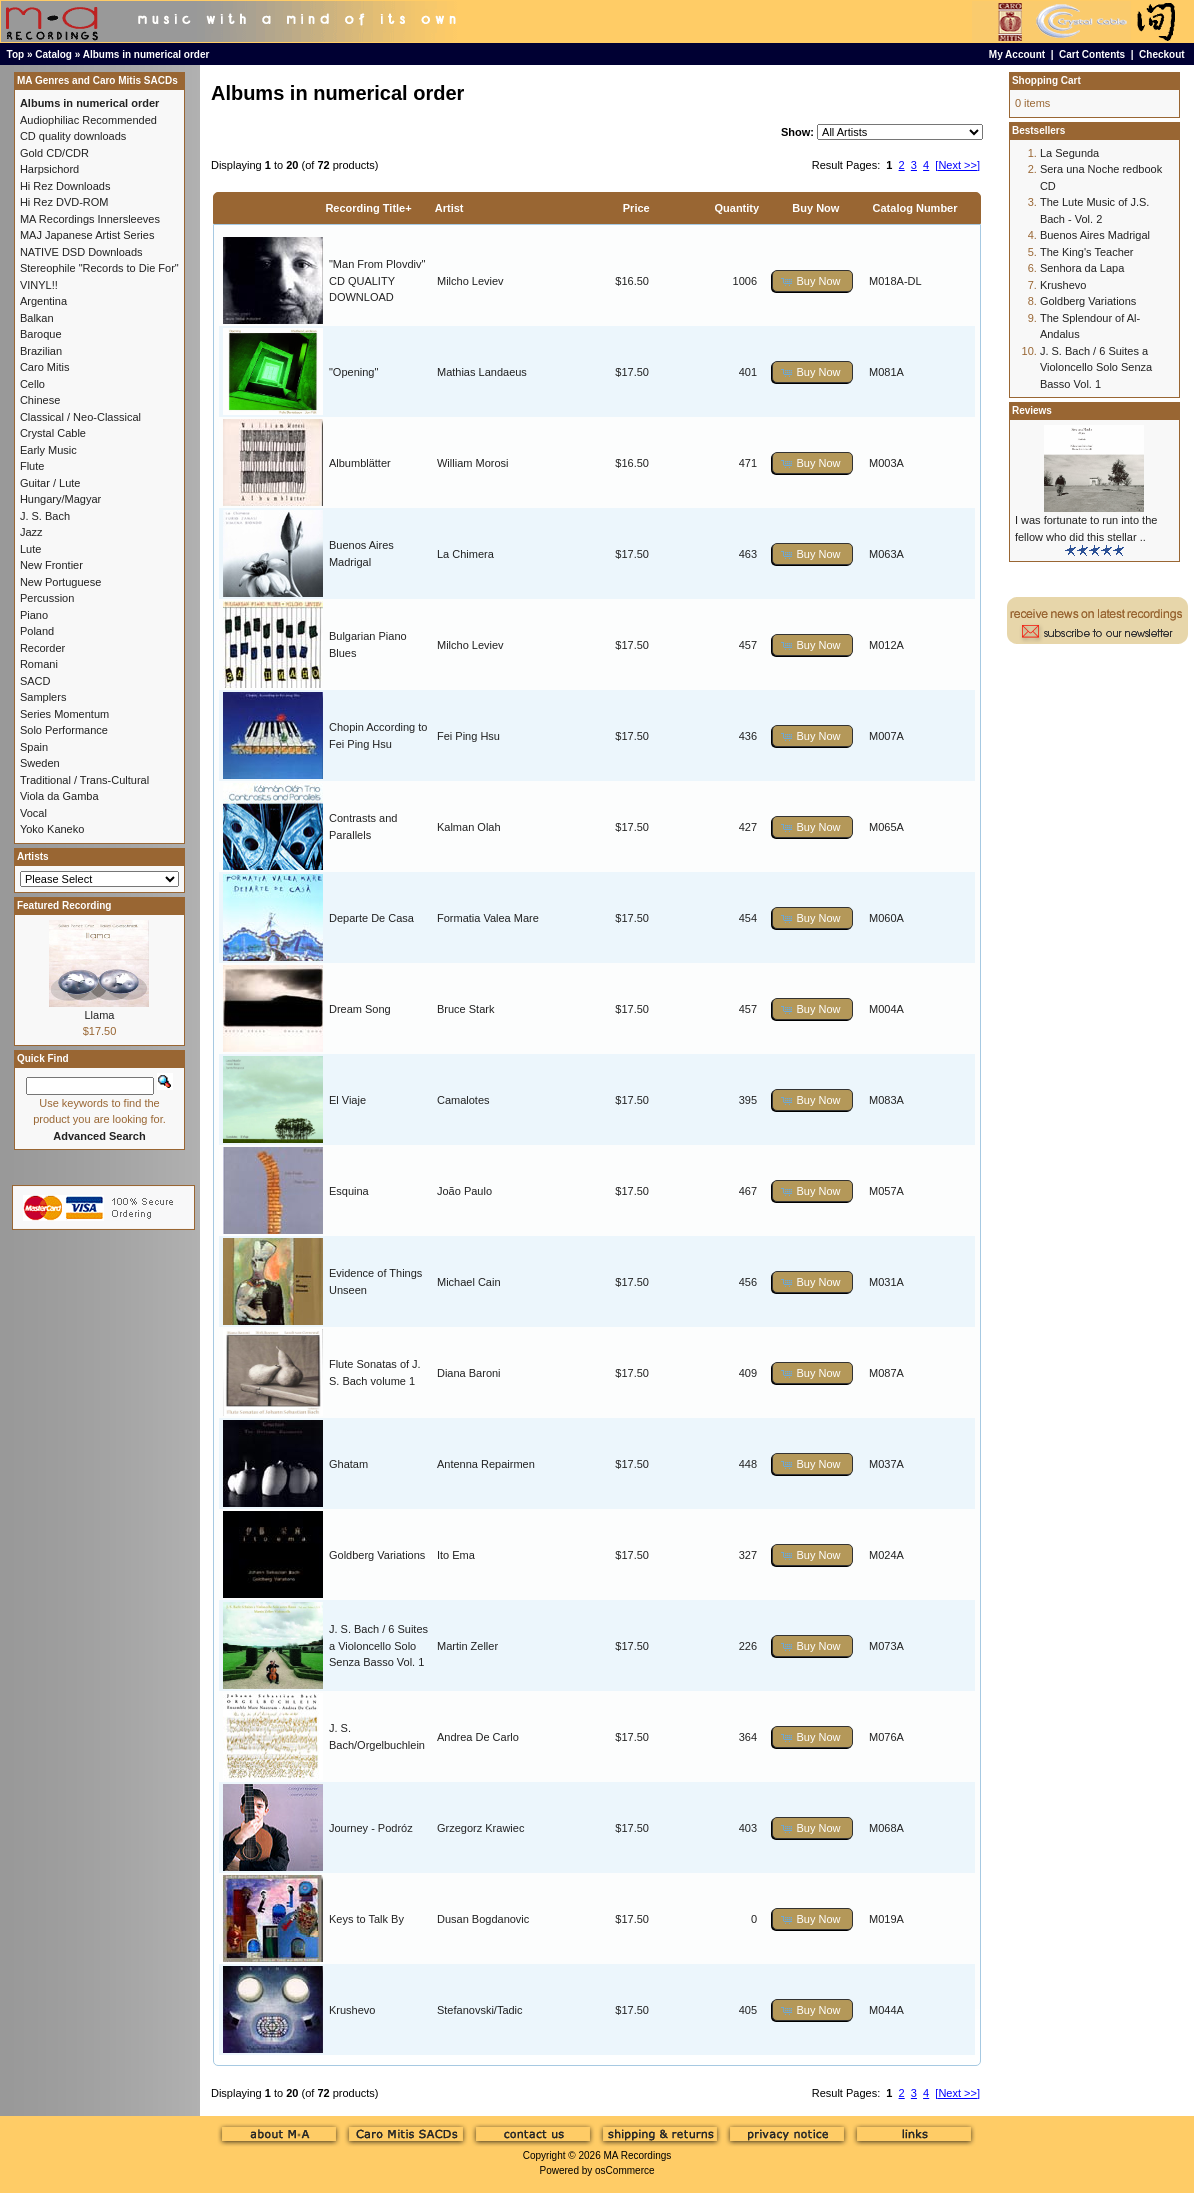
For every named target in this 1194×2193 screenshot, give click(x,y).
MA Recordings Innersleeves (90, 219)
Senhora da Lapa (1082, 268)
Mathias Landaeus (482, 372)
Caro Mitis (45, 367)
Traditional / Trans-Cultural (84, 780)
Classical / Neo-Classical (80, 417)
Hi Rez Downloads (65, 186)
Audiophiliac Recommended (88, 120)
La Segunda (1069, 153)
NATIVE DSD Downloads (81, 252)
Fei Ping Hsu (468, 736)
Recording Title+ (368, 208)
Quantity (737, 208)
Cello (32, 384)
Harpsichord (49, 169)
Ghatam (348, 1464)
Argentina (43, 301)
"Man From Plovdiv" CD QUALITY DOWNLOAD (377, 280)
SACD (35, 681)
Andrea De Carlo (478, 1737)
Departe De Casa (371, 918)
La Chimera (465, 554)
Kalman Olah (469, 827)
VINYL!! (39, 285)
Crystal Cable (53, 433)
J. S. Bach (45, 516)
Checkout (1162, 54)
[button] (812, 281)
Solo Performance (64, 730)
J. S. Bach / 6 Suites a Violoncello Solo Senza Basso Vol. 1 (378, 1645)
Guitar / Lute (50, 483)
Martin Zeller (467, 1646)
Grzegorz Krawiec (480, 1828)
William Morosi (473, 463)
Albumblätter (360, 463)
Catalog (53, 54)
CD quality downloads (73, 136)
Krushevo (352, 2010)
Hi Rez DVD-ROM (64, 202)
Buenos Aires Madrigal (1095, 235)
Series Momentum (64, 714)
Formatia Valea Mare (488, 918)
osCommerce (624, 2170)
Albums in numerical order (146, 54)
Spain (34, 747)
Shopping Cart (1046, 80)
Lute (30, 549)
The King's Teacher (1087, 252)
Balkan (37, 318)
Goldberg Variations (377, 1555)
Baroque (41, 334)
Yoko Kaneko (52, 829)
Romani (39, 664)
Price (636, 208)
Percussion (47, 598)
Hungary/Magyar (60, 499)
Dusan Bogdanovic (483, 1919)
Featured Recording (64, 905)
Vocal (33, 813)
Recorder (42, 648)
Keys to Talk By (366, 1919)
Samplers (43, 697)
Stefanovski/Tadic (480, 2010)
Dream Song (360, 1009)
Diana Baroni (469, 1373)
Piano (34, 615)
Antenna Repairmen (486, 1464)
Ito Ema (456, 1555)
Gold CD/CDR (54, 153)
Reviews (1032, 410)
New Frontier (51, 565)
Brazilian (41, 351)
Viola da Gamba (59, 796)
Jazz (31, 532)
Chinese (40, 400)
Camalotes (463, 1100)
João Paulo (464, 1191)
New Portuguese (60, 582)
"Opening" (353, 372)
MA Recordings (637, 2155)
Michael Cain (469, 1282)
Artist (449, 208)
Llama (99, 1015)
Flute (32, 466)
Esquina (349, 1191)
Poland (37, 631)
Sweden (40, 763)
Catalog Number (915, 208)
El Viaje (347, 1100)
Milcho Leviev (470, 281)
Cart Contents (1092, 54)
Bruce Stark (465, 1009)
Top (16, 54)
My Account (1017, 54)
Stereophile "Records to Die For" (99, 268)
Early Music (48, 450)
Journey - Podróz (371, 1828)
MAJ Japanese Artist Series (87, 235)
